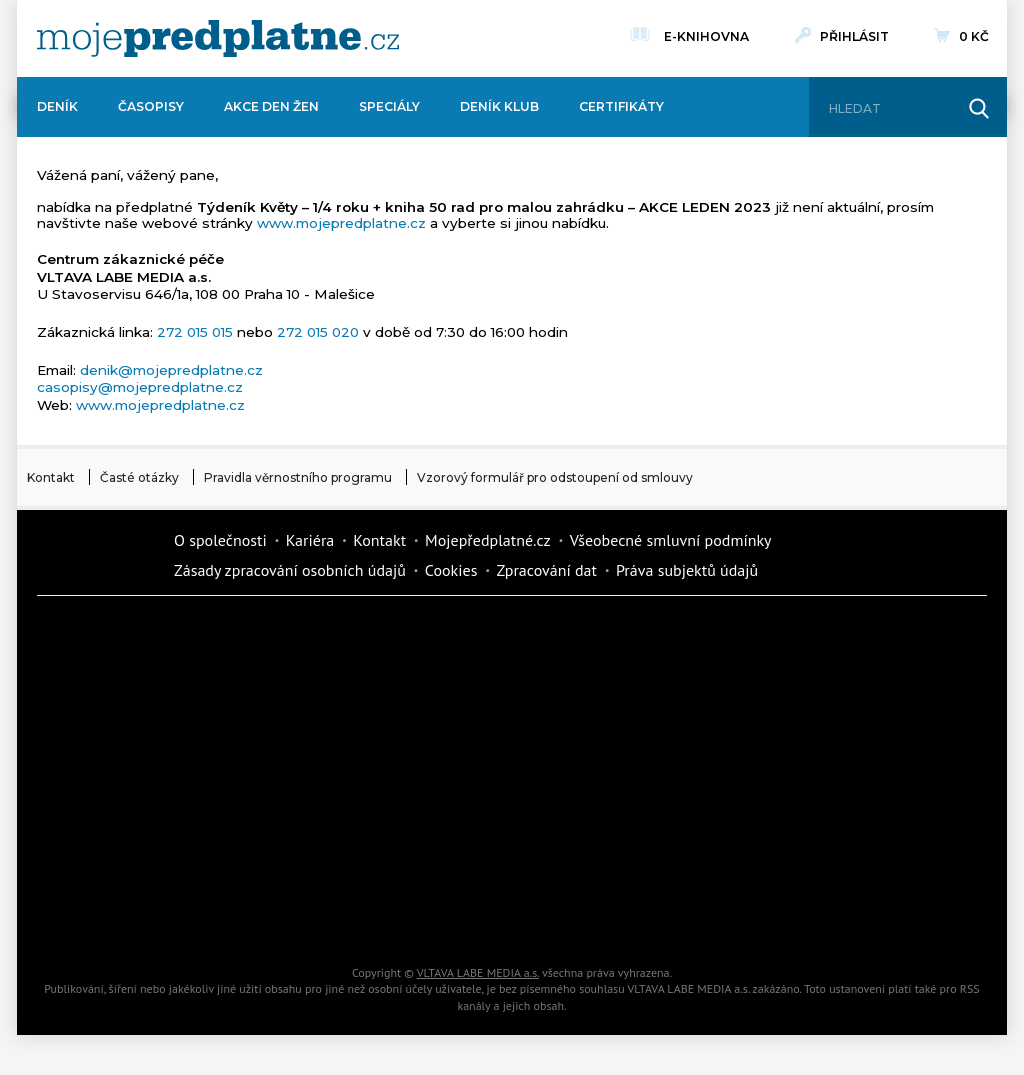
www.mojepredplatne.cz (341, 223)
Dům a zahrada (792, 636)
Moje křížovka (622, 636)
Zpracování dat (546, 570)
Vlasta (112, 776)
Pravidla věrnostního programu (298, 477)
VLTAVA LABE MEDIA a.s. (478, 972)
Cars (112, 846)
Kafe (452, 706)
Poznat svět (282, 916)
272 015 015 (195, 332)
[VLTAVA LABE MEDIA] (218, 38)
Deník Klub (499, 106)
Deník (57, 106)
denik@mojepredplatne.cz (171, 370)
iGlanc (452, 916)
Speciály (389, 106)
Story (622, 776)
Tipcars (792, 706)
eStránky (792, 776)
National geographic (622, 846)
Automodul (112, 916)
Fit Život (452, 636)
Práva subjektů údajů (687, 570)
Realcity (282, 706)
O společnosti (220, 540)
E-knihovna (706, 34)
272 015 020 (318, 332)
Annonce (452, 776)
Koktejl (622, 916)
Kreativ (792, 846)
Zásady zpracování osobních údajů (290, 570)
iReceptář (622, 706)
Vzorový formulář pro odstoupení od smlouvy (555, 477)
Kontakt (51, 477)
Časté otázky (139, 477)
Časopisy (151, 106)
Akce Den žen (271, 106)
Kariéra (310, 540)
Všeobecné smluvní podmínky (671, 540)
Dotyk (282, 636)
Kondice (112, 706)
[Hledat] (890, 109)
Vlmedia (97, 554)
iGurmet (282, 846)
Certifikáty (621, 106)
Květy (282, 776)
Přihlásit (854, 36)
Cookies (451, 570)
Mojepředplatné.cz (488, 540)
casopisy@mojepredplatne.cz (140, 387)
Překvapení (452, 846)
